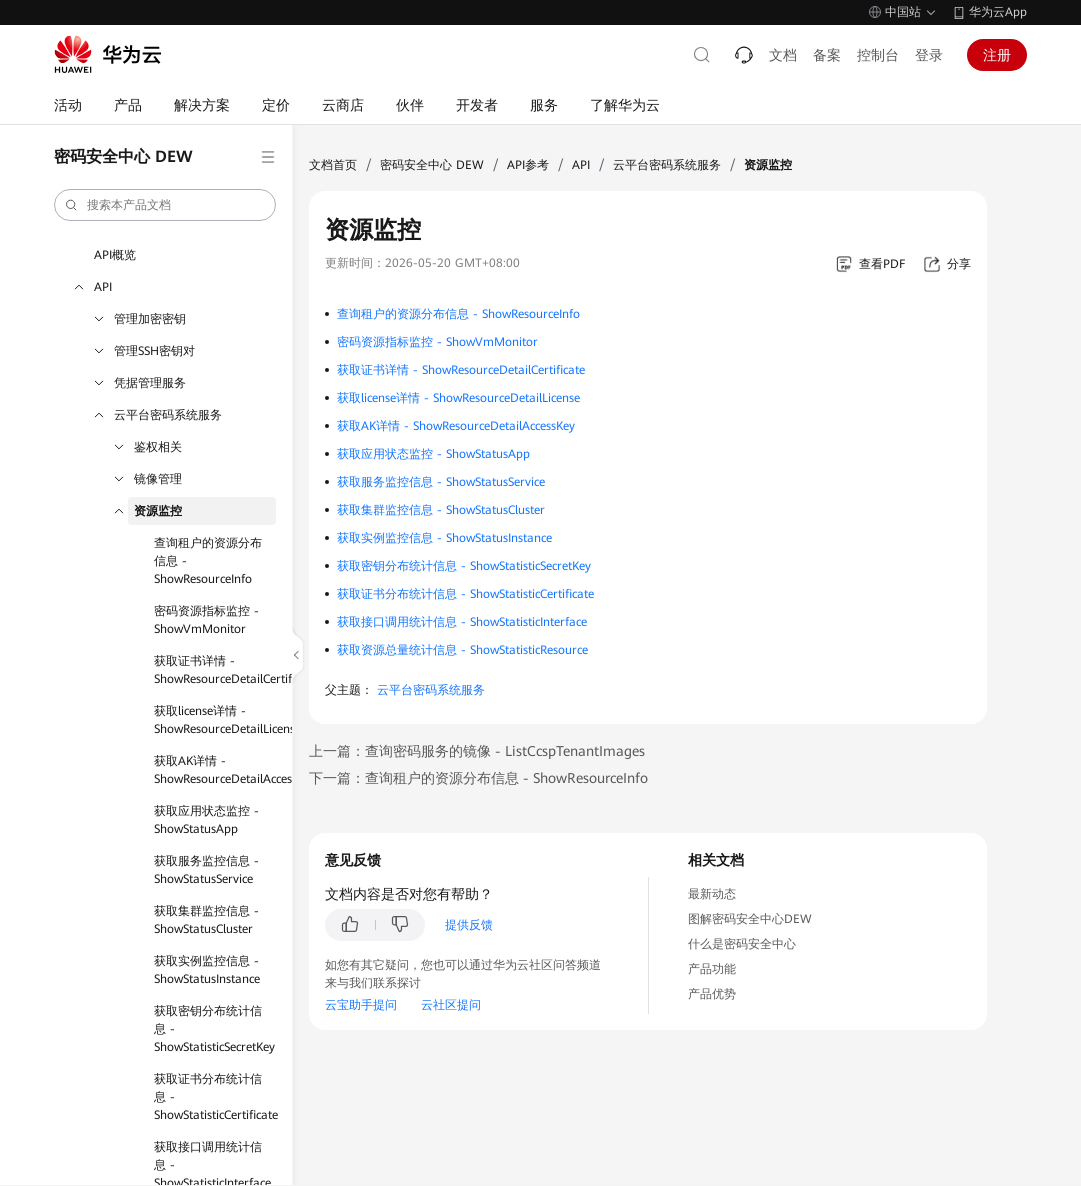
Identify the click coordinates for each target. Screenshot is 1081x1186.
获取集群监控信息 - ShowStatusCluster (206, 920)
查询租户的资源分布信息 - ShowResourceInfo (208, 561)
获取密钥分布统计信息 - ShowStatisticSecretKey (214, 1029)
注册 (997, 55)
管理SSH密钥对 (154, 351)
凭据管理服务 (150, 383)
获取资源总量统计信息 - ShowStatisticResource (462, 650)
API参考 (528, 165)
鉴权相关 (158, 447)
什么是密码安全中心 (742, 944)
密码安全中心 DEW (432, 165)
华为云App (998, 12)
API (103, 287)
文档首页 (333, 165)
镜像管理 (158, 479)
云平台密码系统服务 (168, 415)
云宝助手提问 (361, 1005)
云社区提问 (451, 1005)
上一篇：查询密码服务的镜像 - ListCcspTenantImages (477, 751)
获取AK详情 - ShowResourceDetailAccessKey (215, 770)
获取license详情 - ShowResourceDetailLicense (215, 720)
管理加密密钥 (150, 319)
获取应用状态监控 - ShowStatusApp (206, 820)
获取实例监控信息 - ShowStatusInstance (207, 970)
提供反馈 (469, 925)
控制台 (878, 55)
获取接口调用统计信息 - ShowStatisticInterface (462, 622)
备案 (827, 55)
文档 (783, 55)
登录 (929, 55)
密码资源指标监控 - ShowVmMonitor (206, 620)
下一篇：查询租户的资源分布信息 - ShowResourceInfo (478, 778)
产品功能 (712, 969)
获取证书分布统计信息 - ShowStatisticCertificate (215, 1097)
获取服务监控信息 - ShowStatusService (206, 870)
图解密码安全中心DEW (750, 919)
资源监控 (158, 511)
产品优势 (712, 994)
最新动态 (712, 894)
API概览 (115, 255)
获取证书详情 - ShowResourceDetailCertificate (215, 670)
